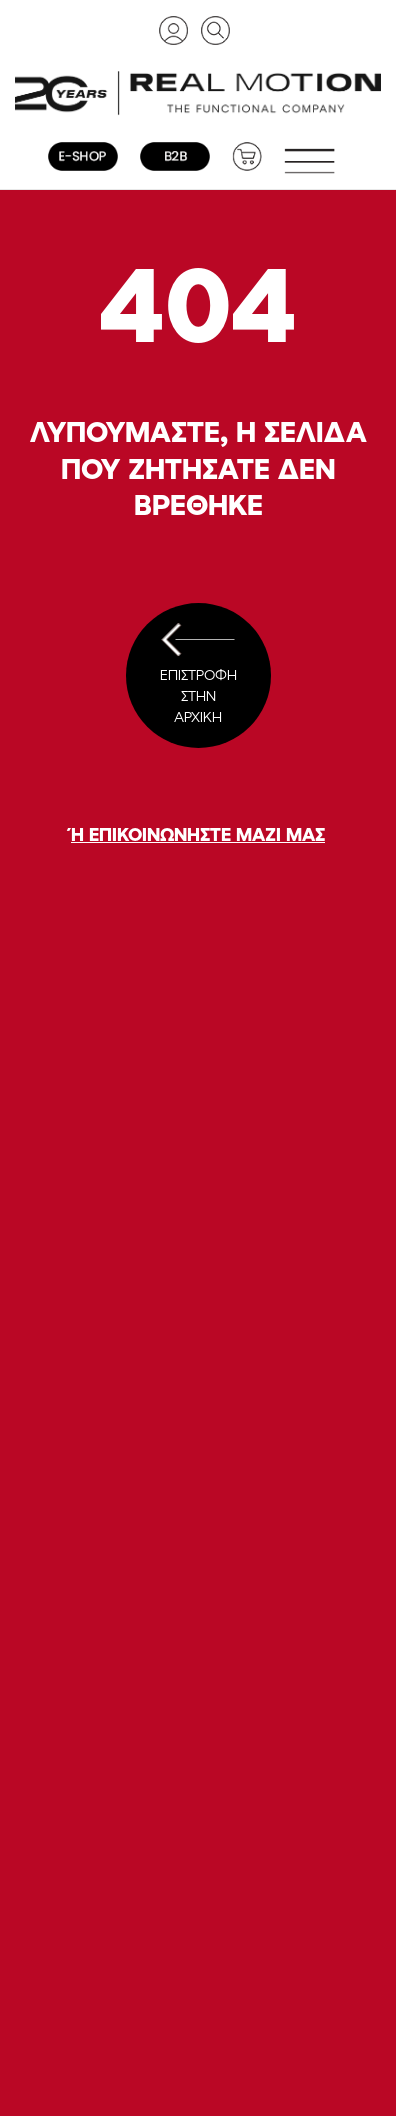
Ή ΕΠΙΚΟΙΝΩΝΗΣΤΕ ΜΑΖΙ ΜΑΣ (198, 834)
